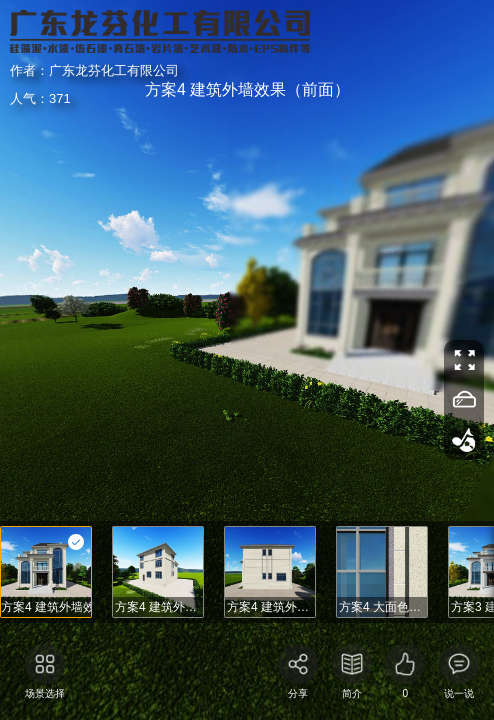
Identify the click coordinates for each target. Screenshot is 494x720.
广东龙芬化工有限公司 (90, 47)
